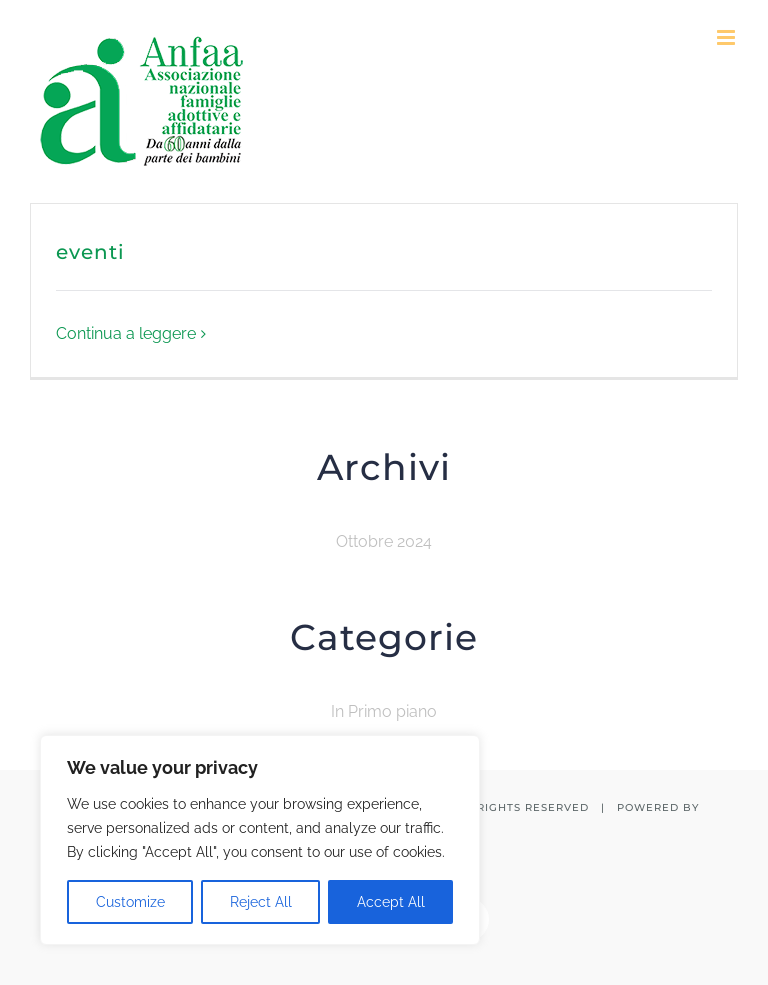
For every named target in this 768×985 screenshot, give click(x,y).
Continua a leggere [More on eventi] (126, 333)
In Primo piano (384, 711)
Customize (130, 902)
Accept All (391, 902)
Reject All (261, 902)
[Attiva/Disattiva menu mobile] (727, 37)
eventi (90, 252)
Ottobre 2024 (384, 541)
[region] (260, 840)
